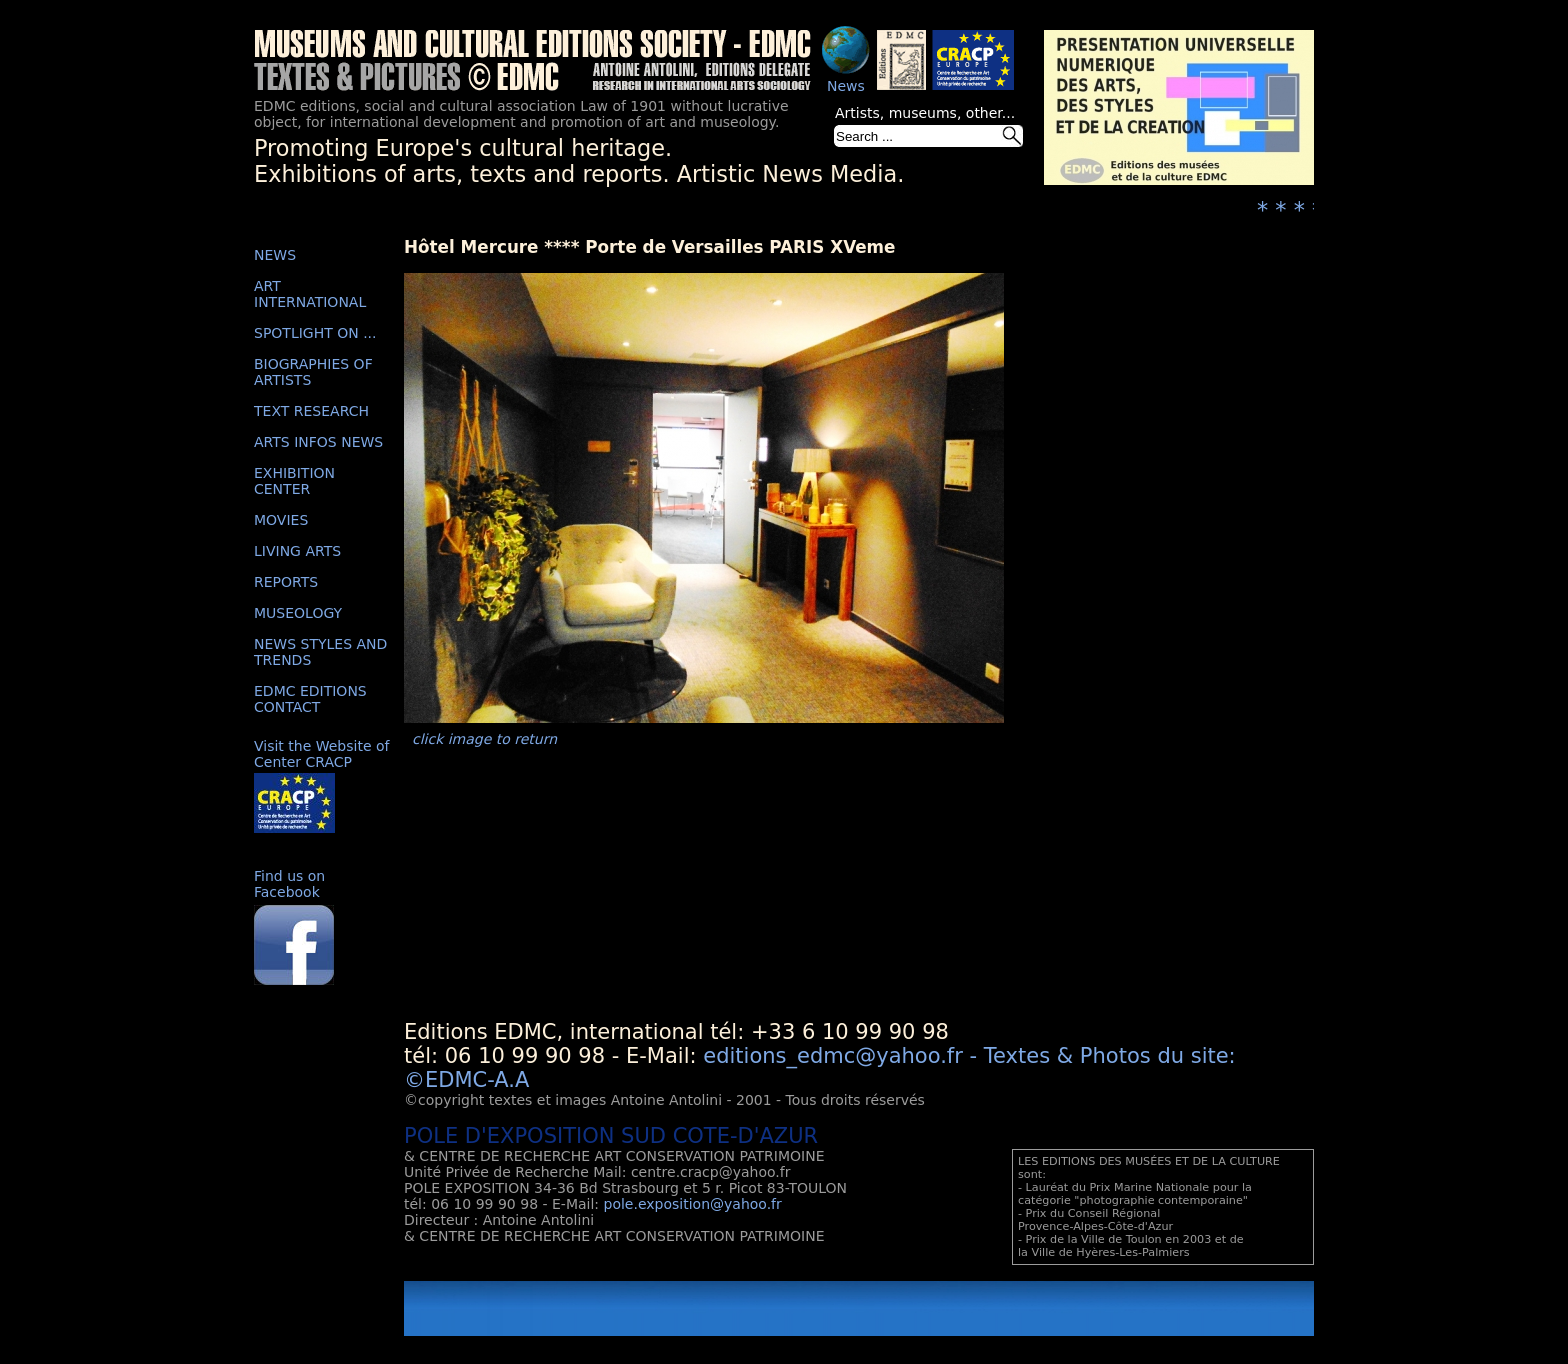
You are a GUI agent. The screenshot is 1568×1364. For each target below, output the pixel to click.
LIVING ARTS (297, 551)
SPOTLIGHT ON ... (315, 333)
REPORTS (286, 582)
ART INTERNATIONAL (310, 294)
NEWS (275, 255)
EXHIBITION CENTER (294, 481)
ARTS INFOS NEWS (318, 442)
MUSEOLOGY (298, 613)
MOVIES (281, 520)
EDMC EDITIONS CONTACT (310, 699)
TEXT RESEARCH (311, 411)
